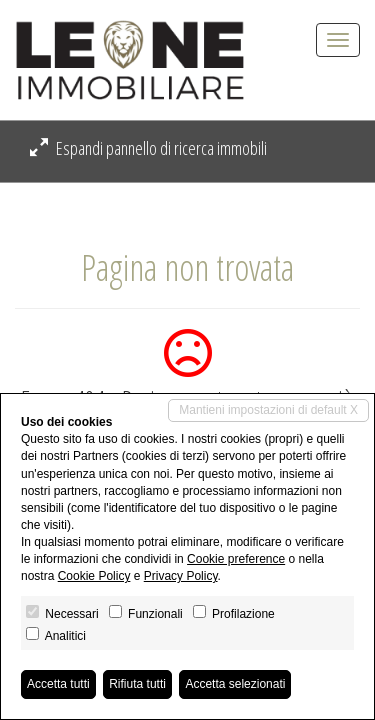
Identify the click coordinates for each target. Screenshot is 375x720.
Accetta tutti (58, 684)
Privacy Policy (181, 576)
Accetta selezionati (235, 684)
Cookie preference (236, 559)
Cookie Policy (94, 576)
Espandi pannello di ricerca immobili (148, 148)
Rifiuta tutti (137, 684)
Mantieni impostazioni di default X (268, 410)
